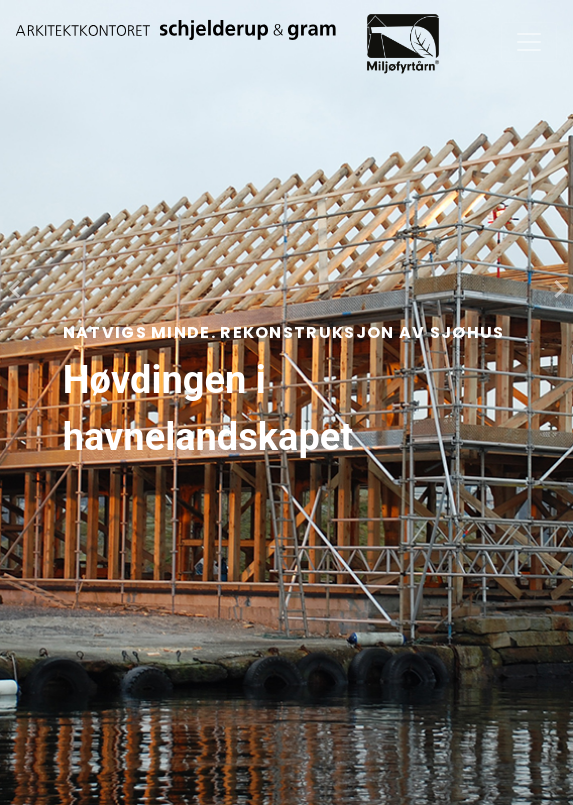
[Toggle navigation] (529, 42)
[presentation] (14, 289)
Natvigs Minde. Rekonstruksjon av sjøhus (284, 332)
